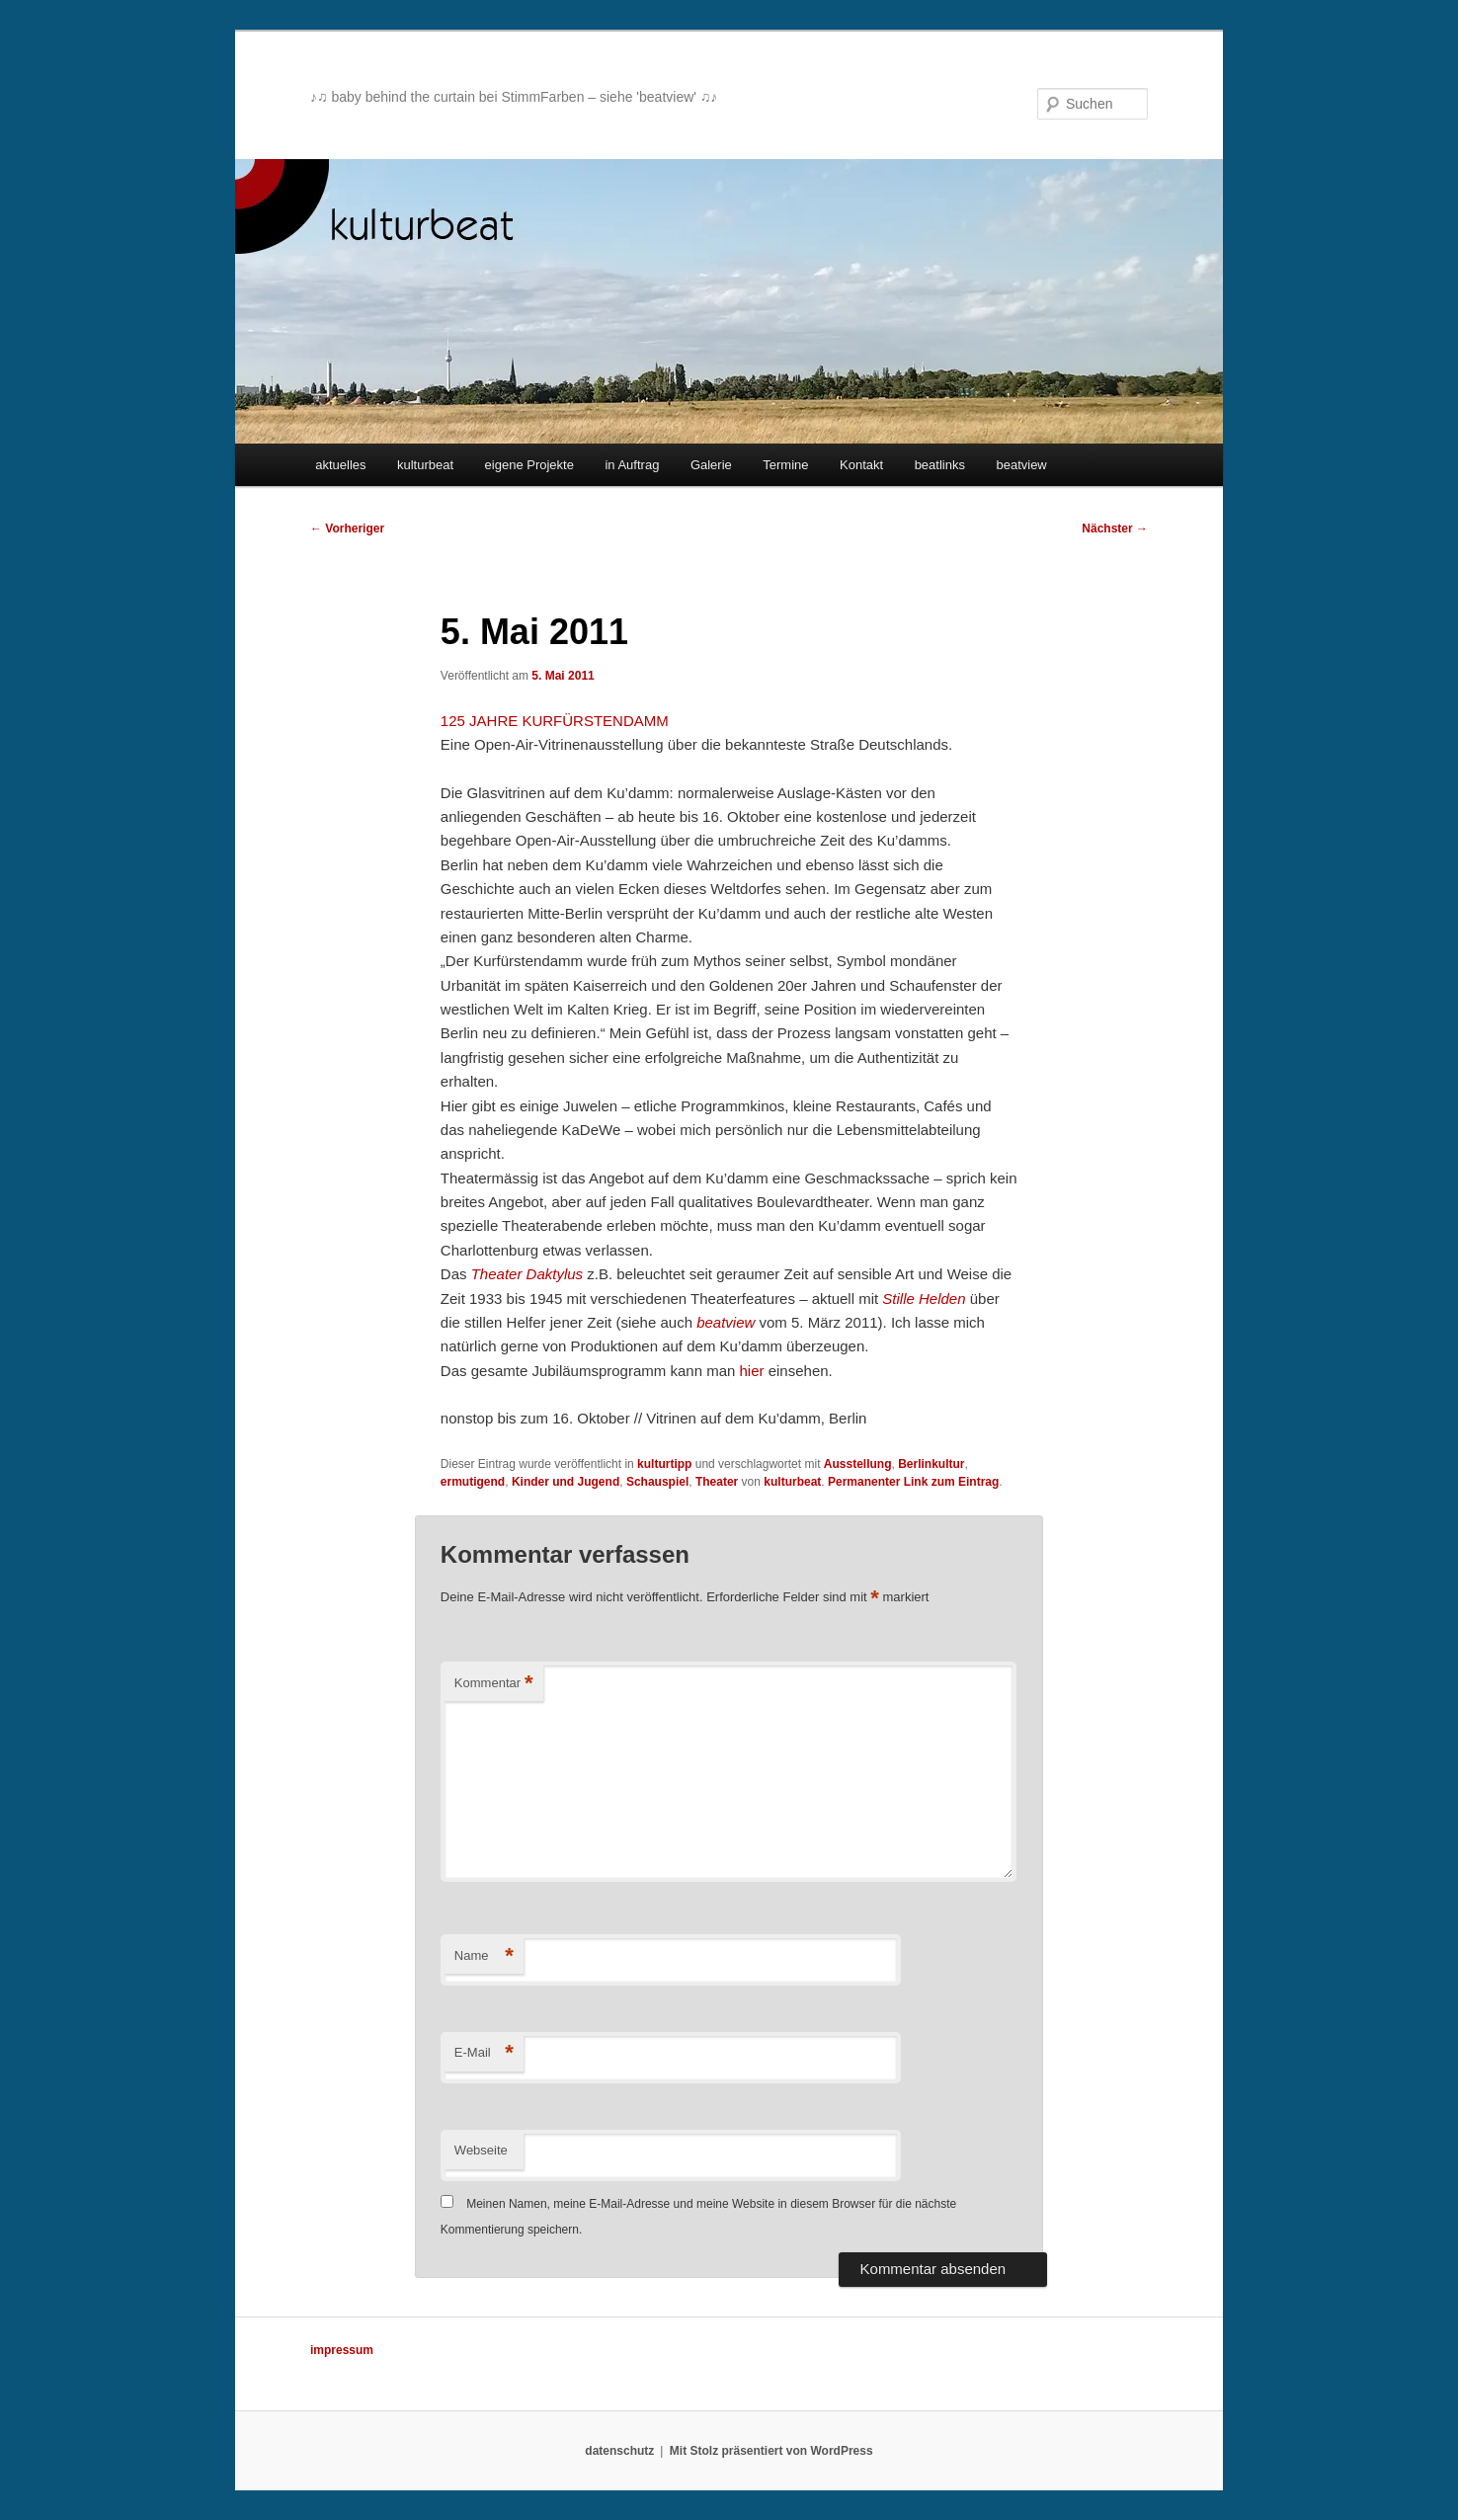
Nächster (1115, 528)
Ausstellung (858, 1464)
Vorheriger (347, 528)
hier (752, 1370)
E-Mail (484, 2053)
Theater (716, 1482)
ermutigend (473, 1482)
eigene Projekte (529, 464)
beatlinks (940, 464)
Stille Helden (923, 1298)
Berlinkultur (931, 1464)
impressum (341, 2350)
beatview (1021, 464)
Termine (785, 464)
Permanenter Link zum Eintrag (913, 1482)
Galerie (711, 464)
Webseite (481, 2150)
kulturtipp (664, 1464)
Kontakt (861, 464)
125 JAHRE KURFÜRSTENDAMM (555, 720)
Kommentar (493, 1683)
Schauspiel (657, 1482)
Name (484, 1956)
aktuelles (340, 464)
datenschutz (619, 2451)
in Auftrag (632, 464)
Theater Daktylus (527, 1273)
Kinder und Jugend (565, 1482)
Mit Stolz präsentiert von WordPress (771, 2451)
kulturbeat (425, 464)
